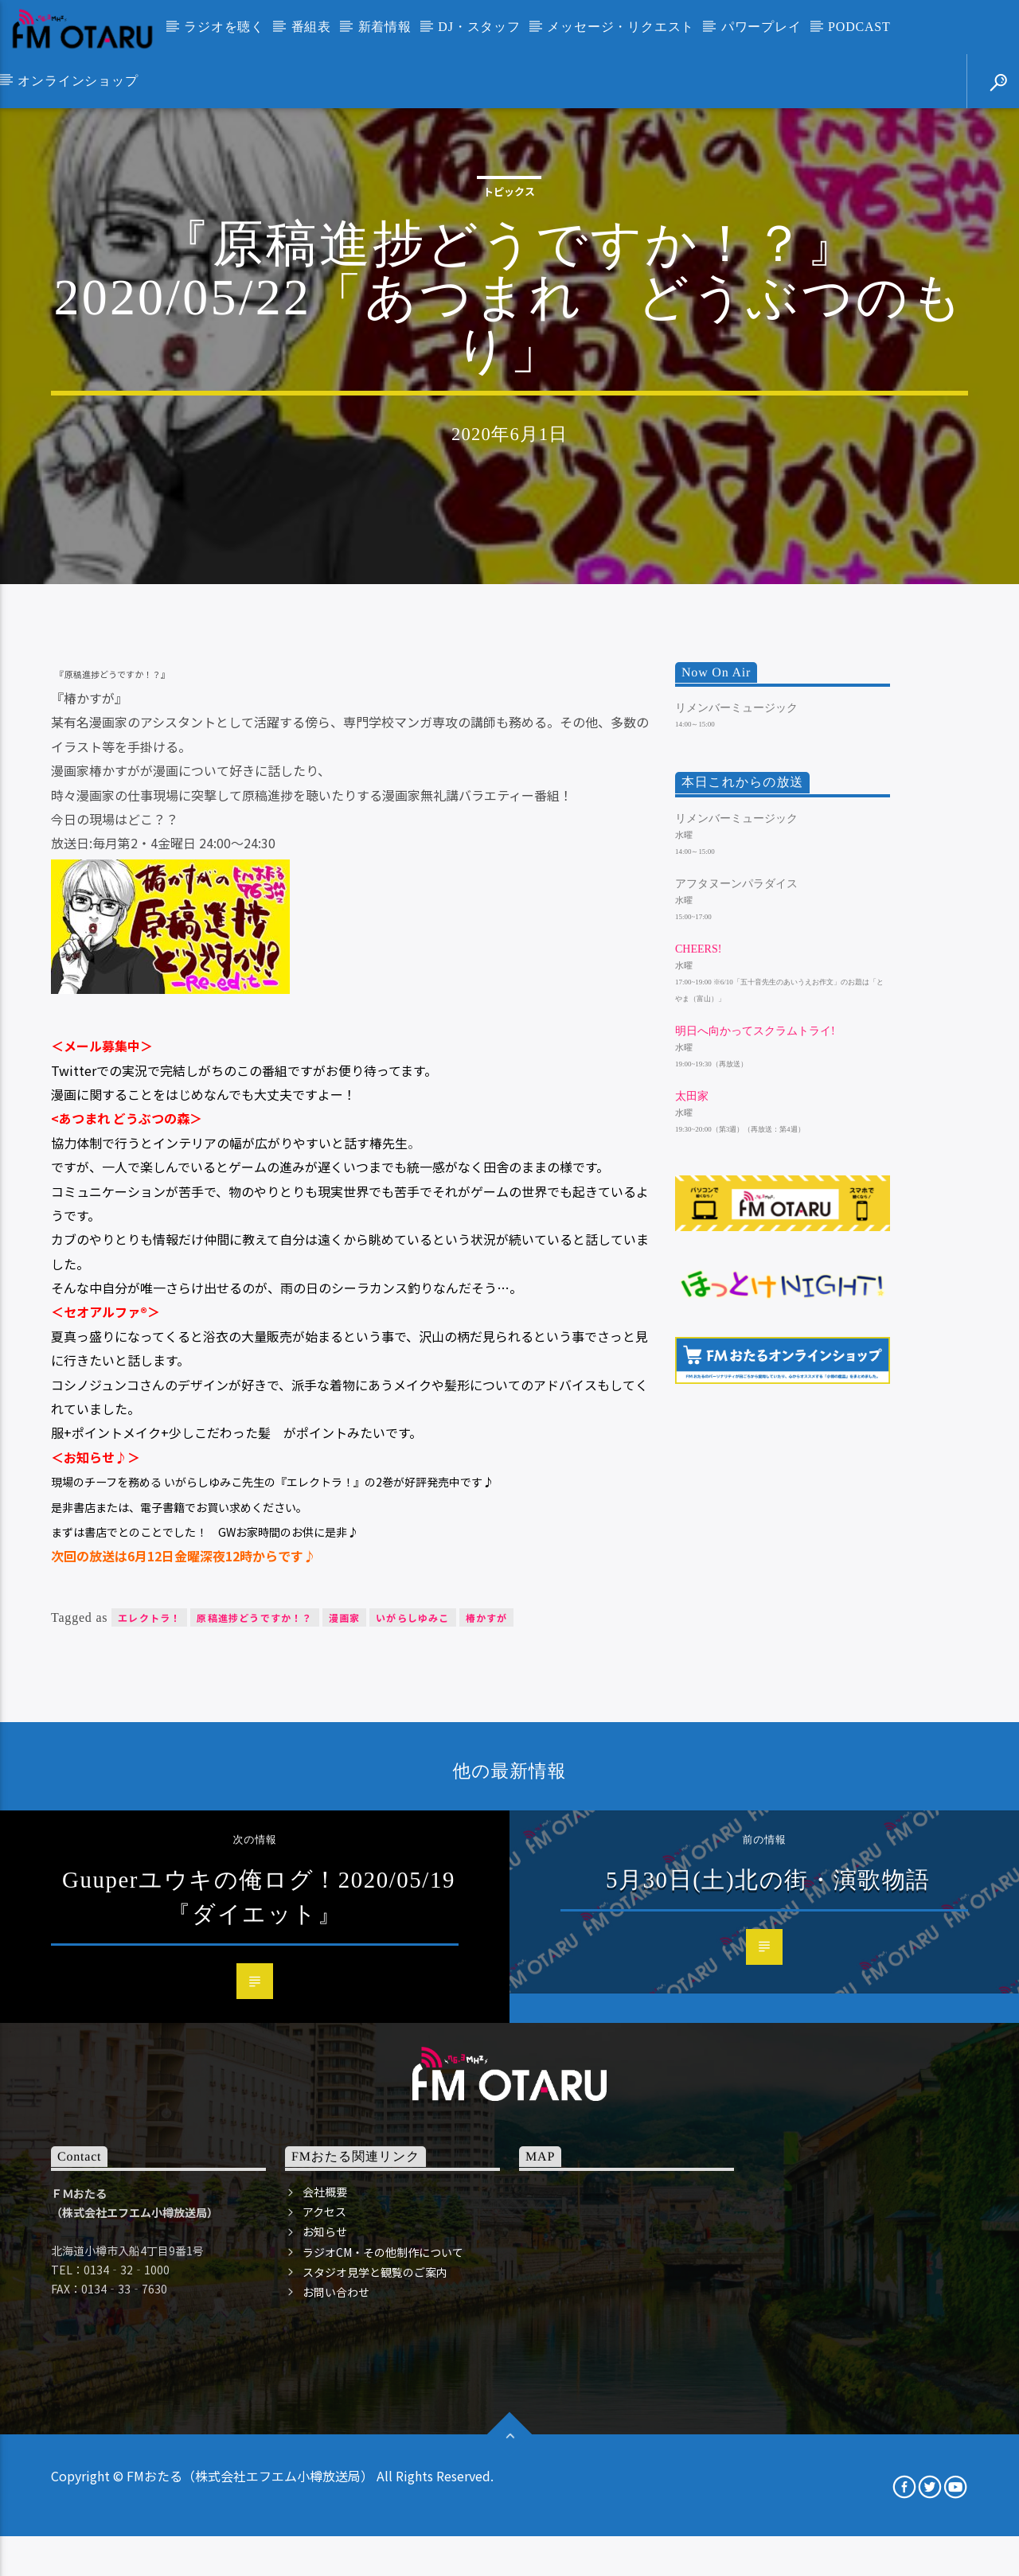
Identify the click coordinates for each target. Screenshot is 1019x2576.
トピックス (509, 392)
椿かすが (487, 2059)
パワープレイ (761, 26)
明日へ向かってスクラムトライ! (755, 1473)
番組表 (311, 26)
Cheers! (698, 1391)
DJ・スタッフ (479, 26)
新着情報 (385, 26)
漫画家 (345, 2059)
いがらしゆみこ (412, 2059)
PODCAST (859, 26)
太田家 (692, 1539)
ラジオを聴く (224, 26)
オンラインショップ (78, 81)
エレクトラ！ (149, 2059)
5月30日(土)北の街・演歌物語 (768, 2321)
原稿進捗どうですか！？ (254, 2059)
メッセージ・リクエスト (620, 26)
